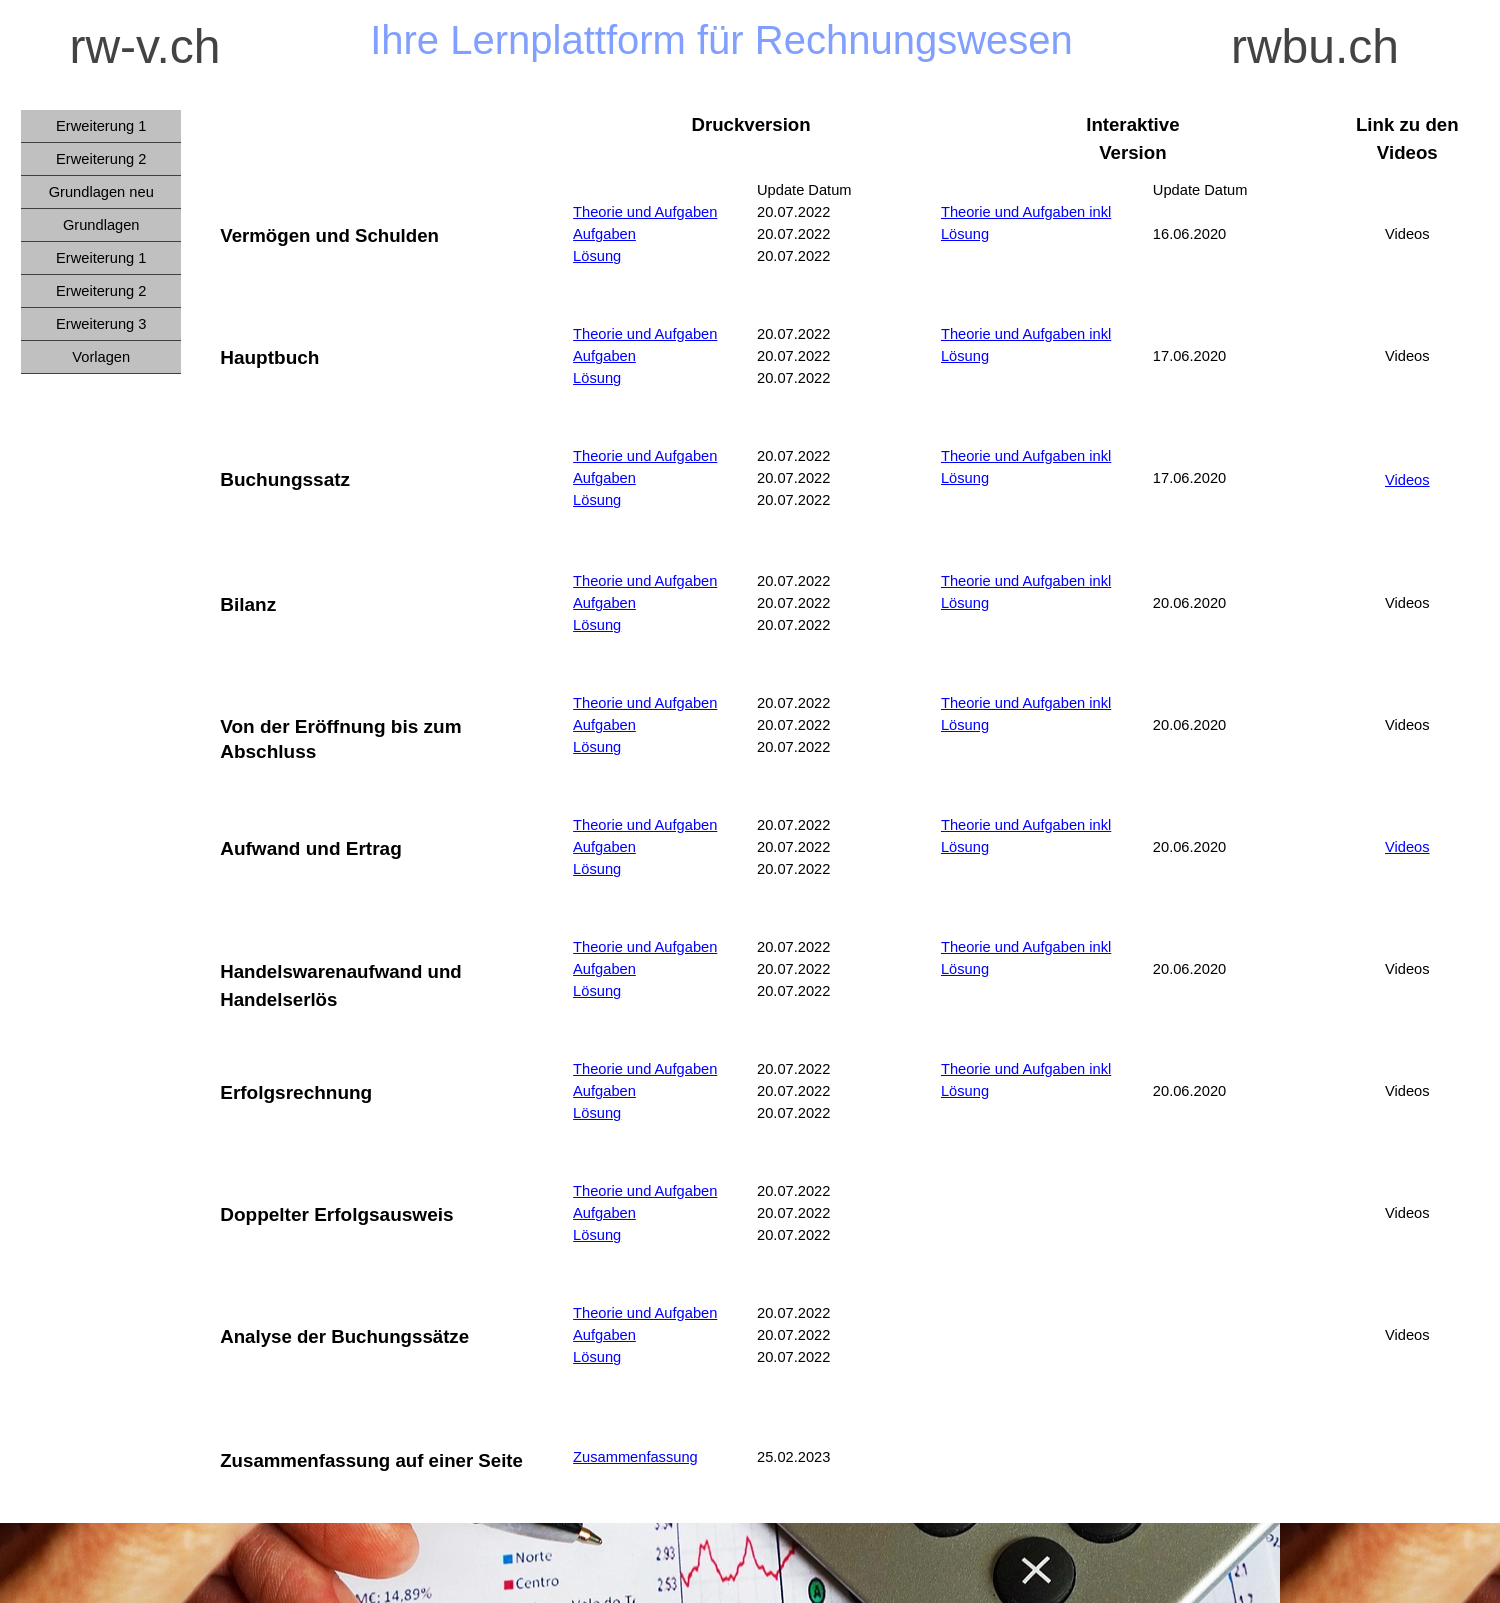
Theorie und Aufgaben (645, 212)
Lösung (597, 256)
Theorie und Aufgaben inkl (1026, 334)
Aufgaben (604, 234)
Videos (1407, 480)
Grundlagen (101, 225)
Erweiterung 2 (101, 291)
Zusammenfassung (635, 1457)
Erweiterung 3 (101, 324)
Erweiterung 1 (101, 258)
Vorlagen (101, 357)
